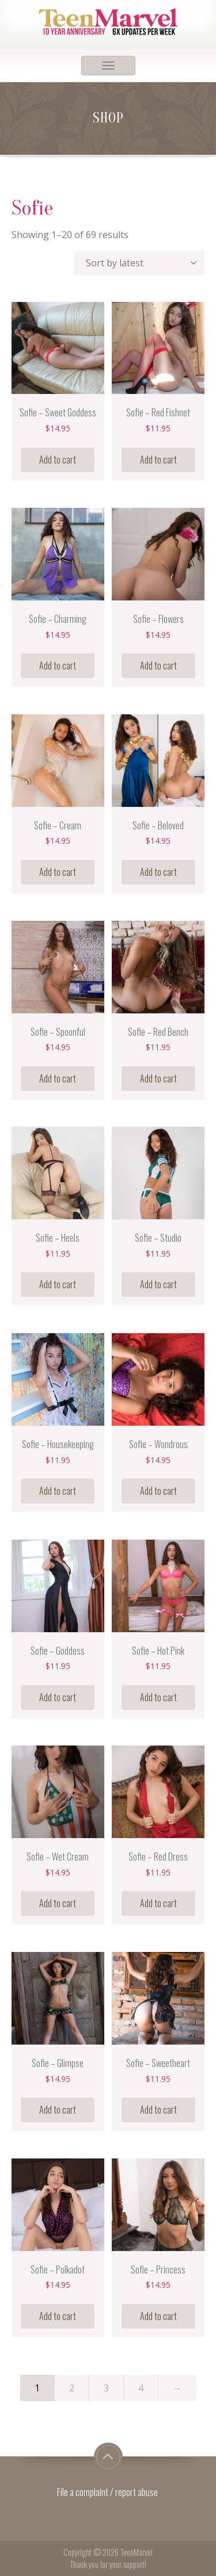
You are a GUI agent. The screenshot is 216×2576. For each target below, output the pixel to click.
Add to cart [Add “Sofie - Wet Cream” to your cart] (57, 1903)
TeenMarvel (136, 2552)
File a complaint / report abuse (108, 2492)
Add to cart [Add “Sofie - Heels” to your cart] (57, 1284)
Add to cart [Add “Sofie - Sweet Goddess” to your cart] (57, 459)
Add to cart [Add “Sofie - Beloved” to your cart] (158, 872)
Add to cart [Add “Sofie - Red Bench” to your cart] (158, 1078)
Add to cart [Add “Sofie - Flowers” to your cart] (158, 665)
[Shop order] (139, 263)
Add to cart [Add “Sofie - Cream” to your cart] (57, 872)
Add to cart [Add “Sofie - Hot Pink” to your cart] (158, 1697)
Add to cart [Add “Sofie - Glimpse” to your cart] (57, 2109)
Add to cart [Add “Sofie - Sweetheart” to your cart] (158, 2109)
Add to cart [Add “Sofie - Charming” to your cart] (57, 665)
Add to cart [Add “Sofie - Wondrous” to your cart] (158, 1491)
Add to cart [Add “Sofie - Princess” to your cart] (158, 2316)
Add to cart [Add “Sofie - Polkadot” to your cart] (57, 2316)
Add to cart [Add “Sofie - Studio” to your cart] (158, 1284)
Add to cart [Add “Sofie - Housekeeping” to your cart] (57, 1491)
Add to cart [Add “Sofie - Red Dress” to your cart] (158, 1903)
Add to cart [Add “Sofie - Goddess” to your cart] (57, 1697)
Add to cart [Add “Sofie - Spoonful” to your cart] (57, 1078)
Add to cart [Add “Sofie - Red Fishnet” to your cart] (158, 459)
